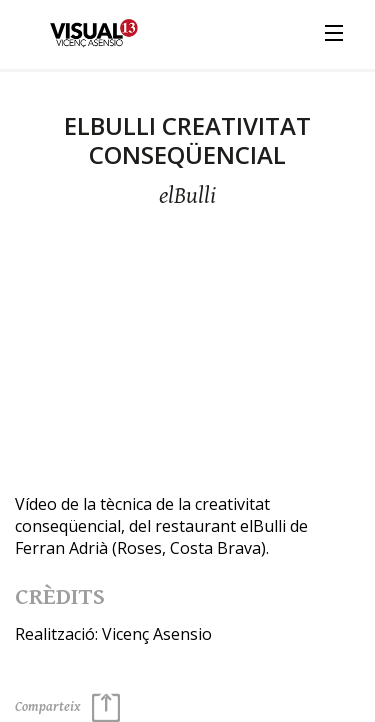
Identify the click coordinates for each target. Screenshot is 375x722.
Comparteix (67, 707)
